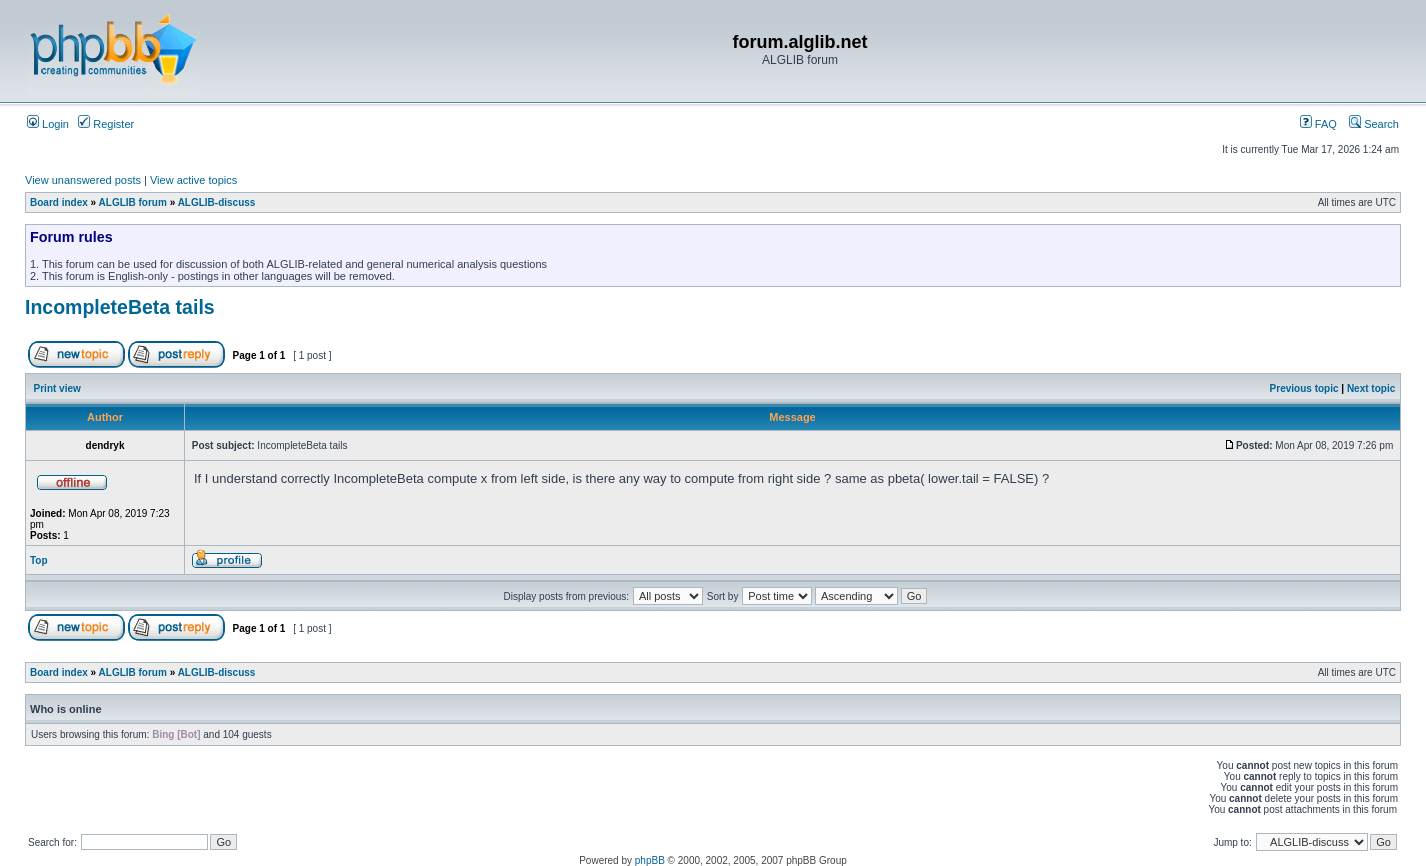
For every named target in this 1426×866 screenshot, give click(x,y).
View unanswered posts (83, 180)
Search (1374, 124)
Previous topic (1304, 388)
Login (48, 124)
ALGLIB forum (133, 202)
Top (39, 560)
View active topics (193, 180)
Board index (59, 202)
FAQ (1318, 124)
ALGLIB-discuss (217, 202)
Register (106, 124)
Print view (57, 388)
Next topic (1371, 388)
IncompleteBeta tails (120, 307)
